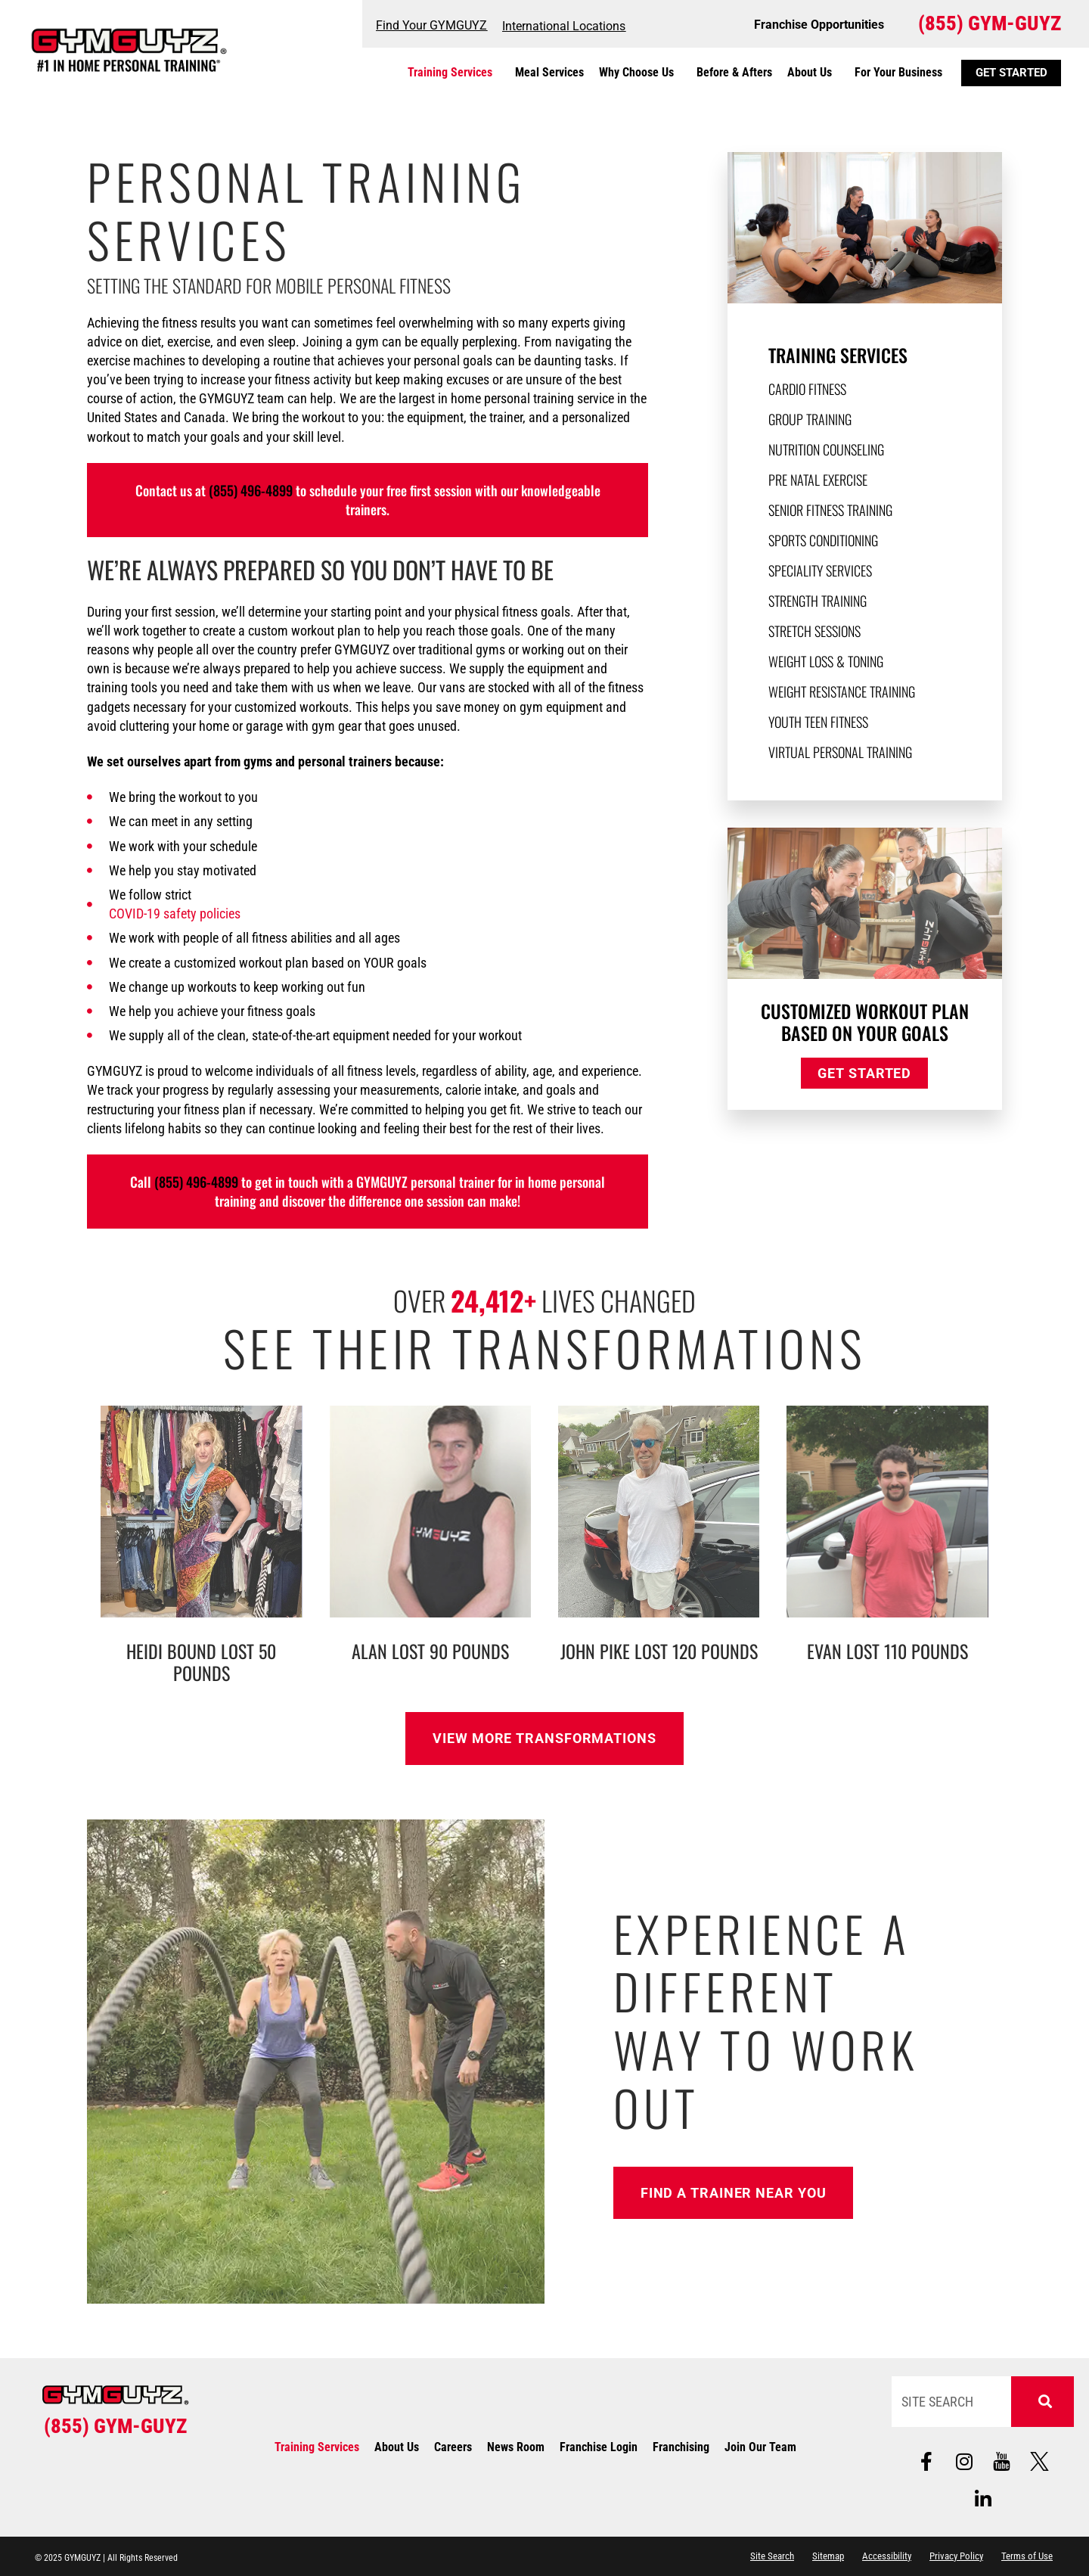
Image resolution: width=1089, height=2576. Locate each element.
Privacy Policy (956, 2556)
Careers (453, 2447)
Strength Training (817, 600)
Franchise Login (599, 2447)
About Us (813, 72)
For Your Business (898, 72)
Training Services (454, 72)
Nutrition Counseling (826, 449)
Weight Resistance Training (841, 691)
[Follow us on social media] (1002, 2461)
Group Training (810, 419)
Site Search (772, 2556)
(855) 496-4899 (251, 490)
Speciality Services (820, 570)
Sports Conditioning (823, 540)
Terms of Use (1027, 2556)
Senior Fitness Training (830, 509)
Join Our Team (760, 2447)
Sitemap (828, 2556)
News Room (515, 2447)
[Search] (1043, 2401)
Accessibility (886, 2556)
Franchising (681, 2447)
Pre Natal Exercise (817, 479)
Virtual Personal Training (840, 752)
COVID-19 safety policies (174, 913)
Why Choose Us (640, 72)
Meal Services (549, 72)
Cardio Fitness (807, 388)
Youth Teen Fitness (818, 721)
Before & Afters (734, 72)
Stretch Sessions (814, 631)
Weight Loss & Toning (825, 661)
